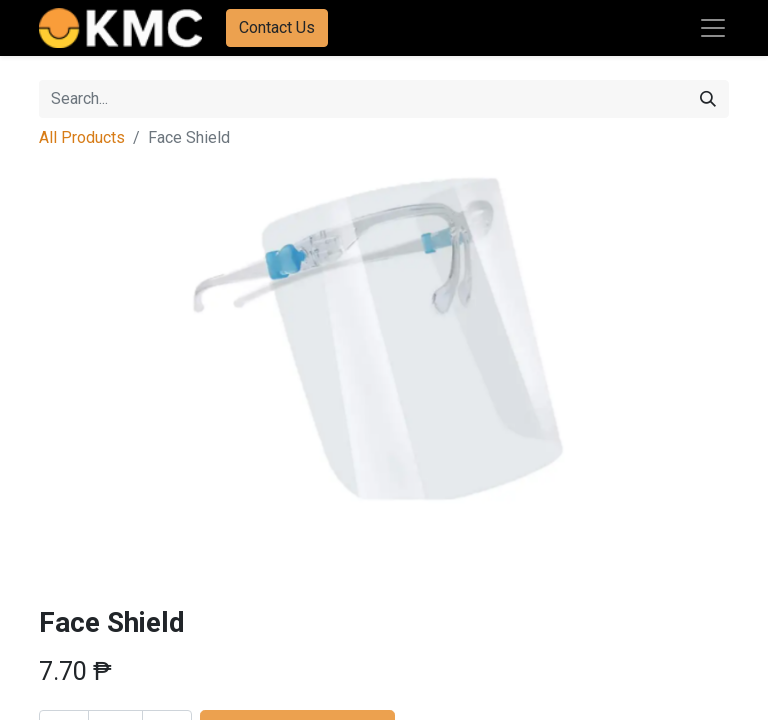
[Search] (708, 99)
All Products (82, 137)
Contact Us (277, 27)
